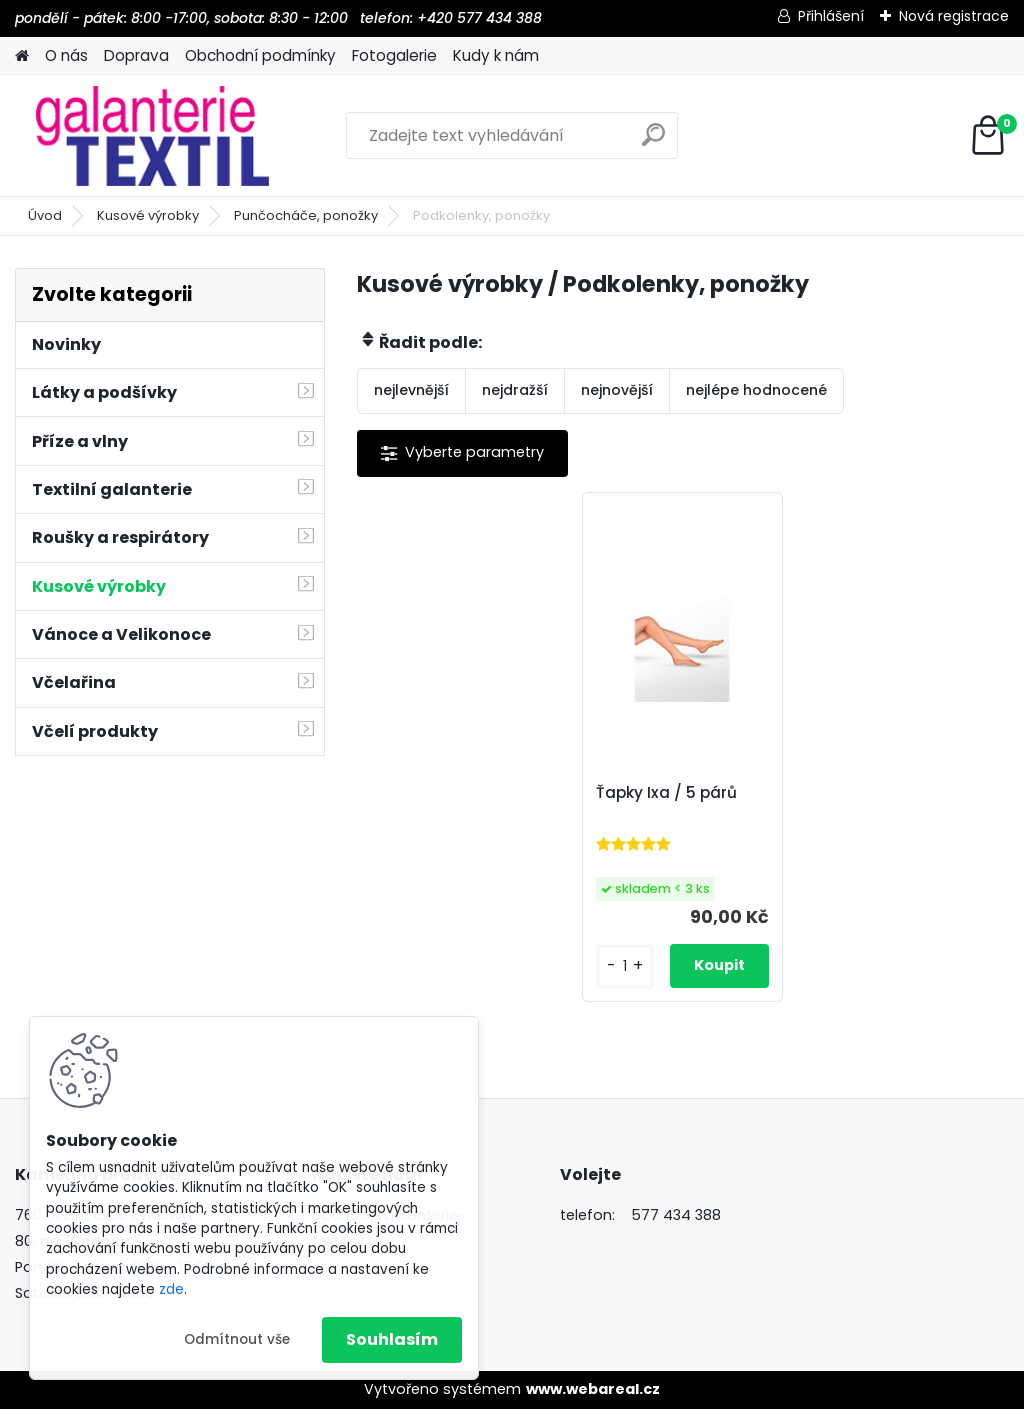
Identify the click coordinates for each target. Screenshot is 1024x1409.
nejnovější (617, 390)
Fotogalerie (394, 55)
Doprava (136, 55)
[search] (653, 142)
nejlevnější (411, 390)
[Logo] (152, 136)
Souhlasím (392, 1339)
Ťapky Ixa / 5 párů (666, 793)
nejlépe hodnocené (756, 390)
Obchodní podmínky (260, 55)
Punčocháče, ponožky (306, 215)
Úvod (45, 215)
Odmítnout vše (237, 1339)
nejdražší (515, 390)
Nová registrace (954, 16)
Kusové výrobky (148, 215)
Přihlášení (831, 16)
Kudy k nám (496, 55)
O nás (66, 55)
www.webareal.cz (593, 1389)
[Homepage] (22, 56)
